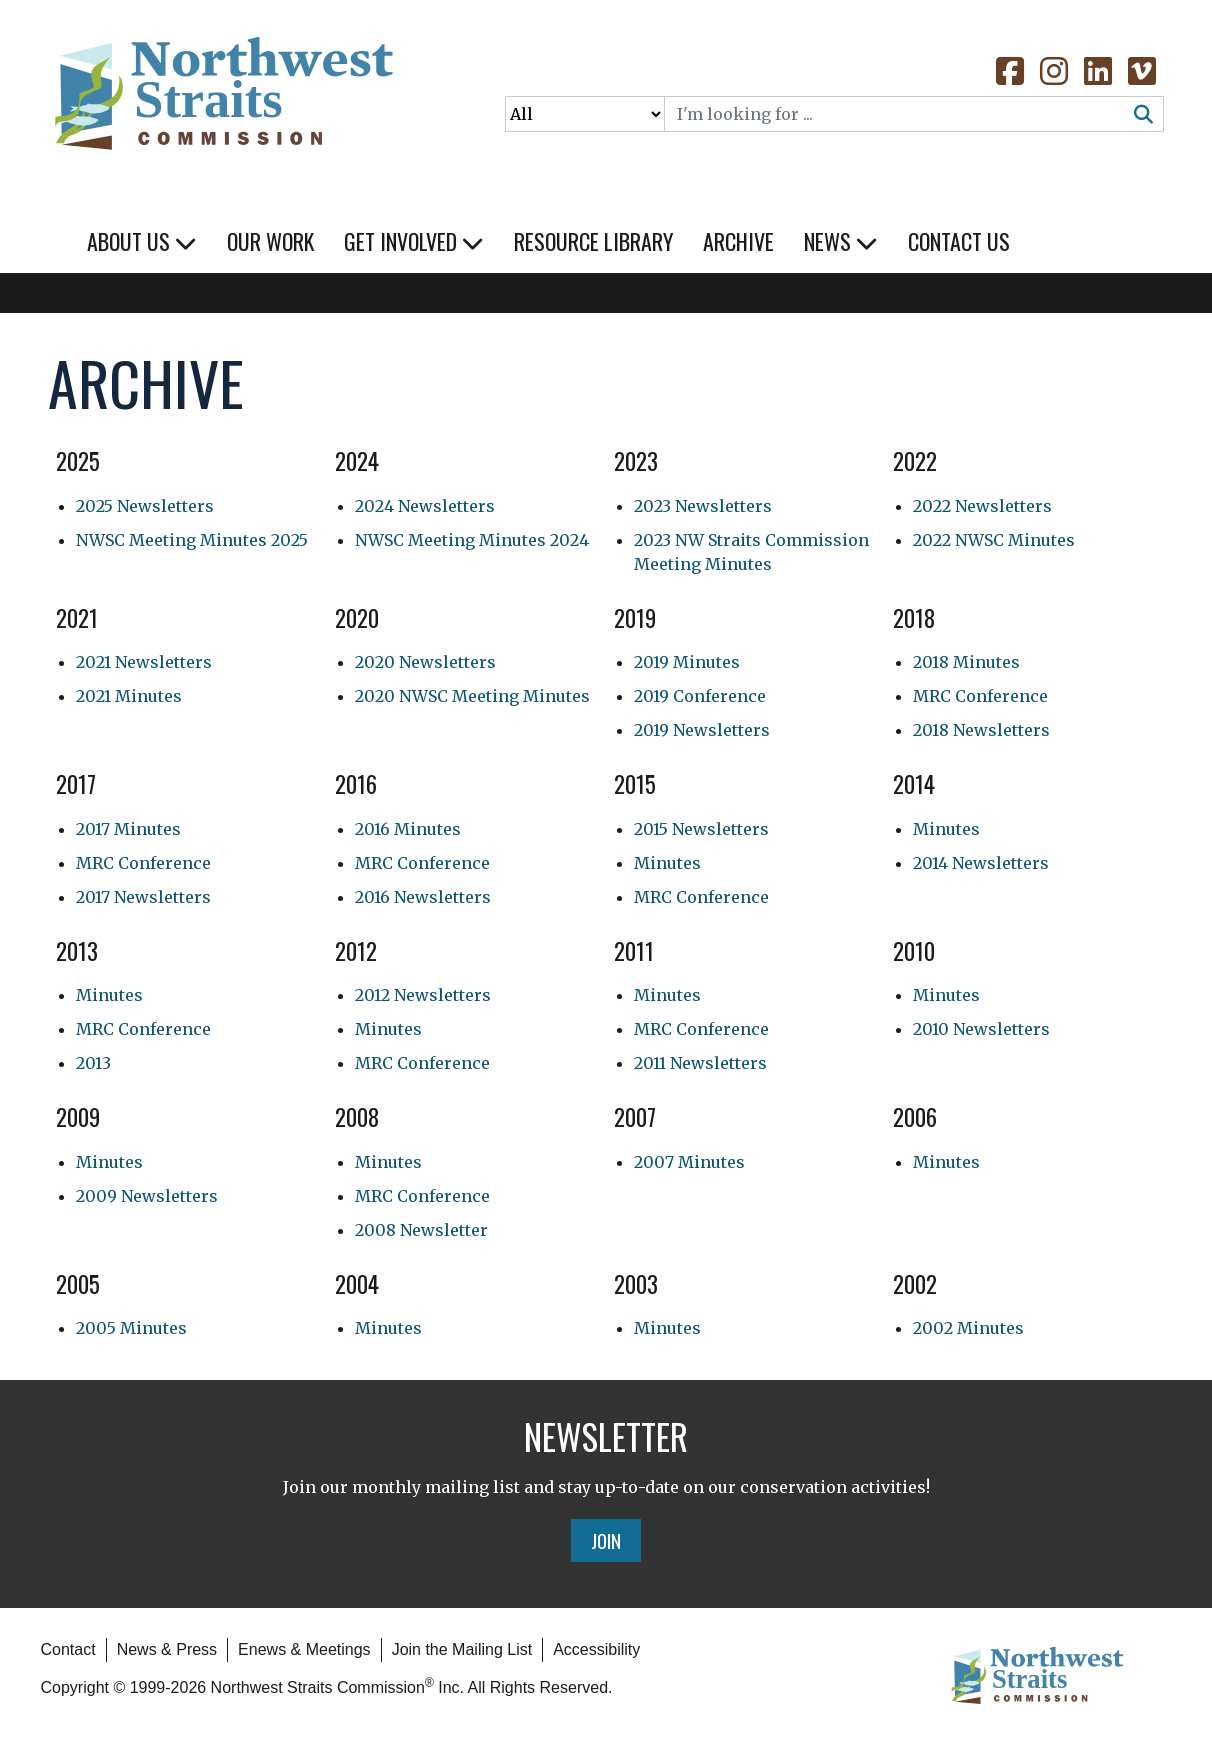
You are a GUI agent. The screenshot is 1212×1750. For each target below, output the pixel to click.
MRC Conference (980, 696)
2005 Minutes (131, 1328)
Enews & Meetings (304, 1649)
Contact (68, 1649)
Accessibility (596, 1649)
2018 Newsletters (981, 730)
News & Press (167, 1649)
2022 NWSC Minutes (994, 540)
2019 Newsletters (702, 730)
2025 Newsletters (145, 506)
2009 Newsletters (147, 1196)
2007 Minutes (689, 1162)
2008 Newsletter (421, 1230)
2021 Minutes (129, 696)
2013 (93, 1063)
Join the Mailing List (462, 1649)
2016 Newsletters (423, 897)
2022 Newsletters (982, 506)
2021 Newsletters (144, 662)
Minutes (667, 863)
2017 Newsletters (143, 897)
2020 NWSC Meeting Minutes (472, 696)
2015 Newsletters (701, 829)
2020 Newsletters (425, 662)
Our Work (270, 241)
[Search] (895, 114)
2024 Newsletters (425, 506)
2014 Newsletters (981, 863)
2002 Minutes (968, 1328)
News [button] (841, 241)
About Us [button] (142, 241)
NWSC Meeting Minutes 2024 (472, 540)
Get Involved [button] (414, 241)
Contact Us (959, 241)
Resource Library (593, 241)
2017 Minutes (128, 829)
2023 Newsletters (703, 506)
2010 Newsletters (981, 1029)
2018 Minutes (966, 662)
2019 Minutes (687, 662)
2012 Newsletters (423, 995)
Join (606, 1540)
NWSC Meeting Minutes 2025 (192, 540)
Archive (738, 241)
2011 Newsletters (700, 1063)
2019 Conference (700, 696)
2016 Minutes (408, 829)
